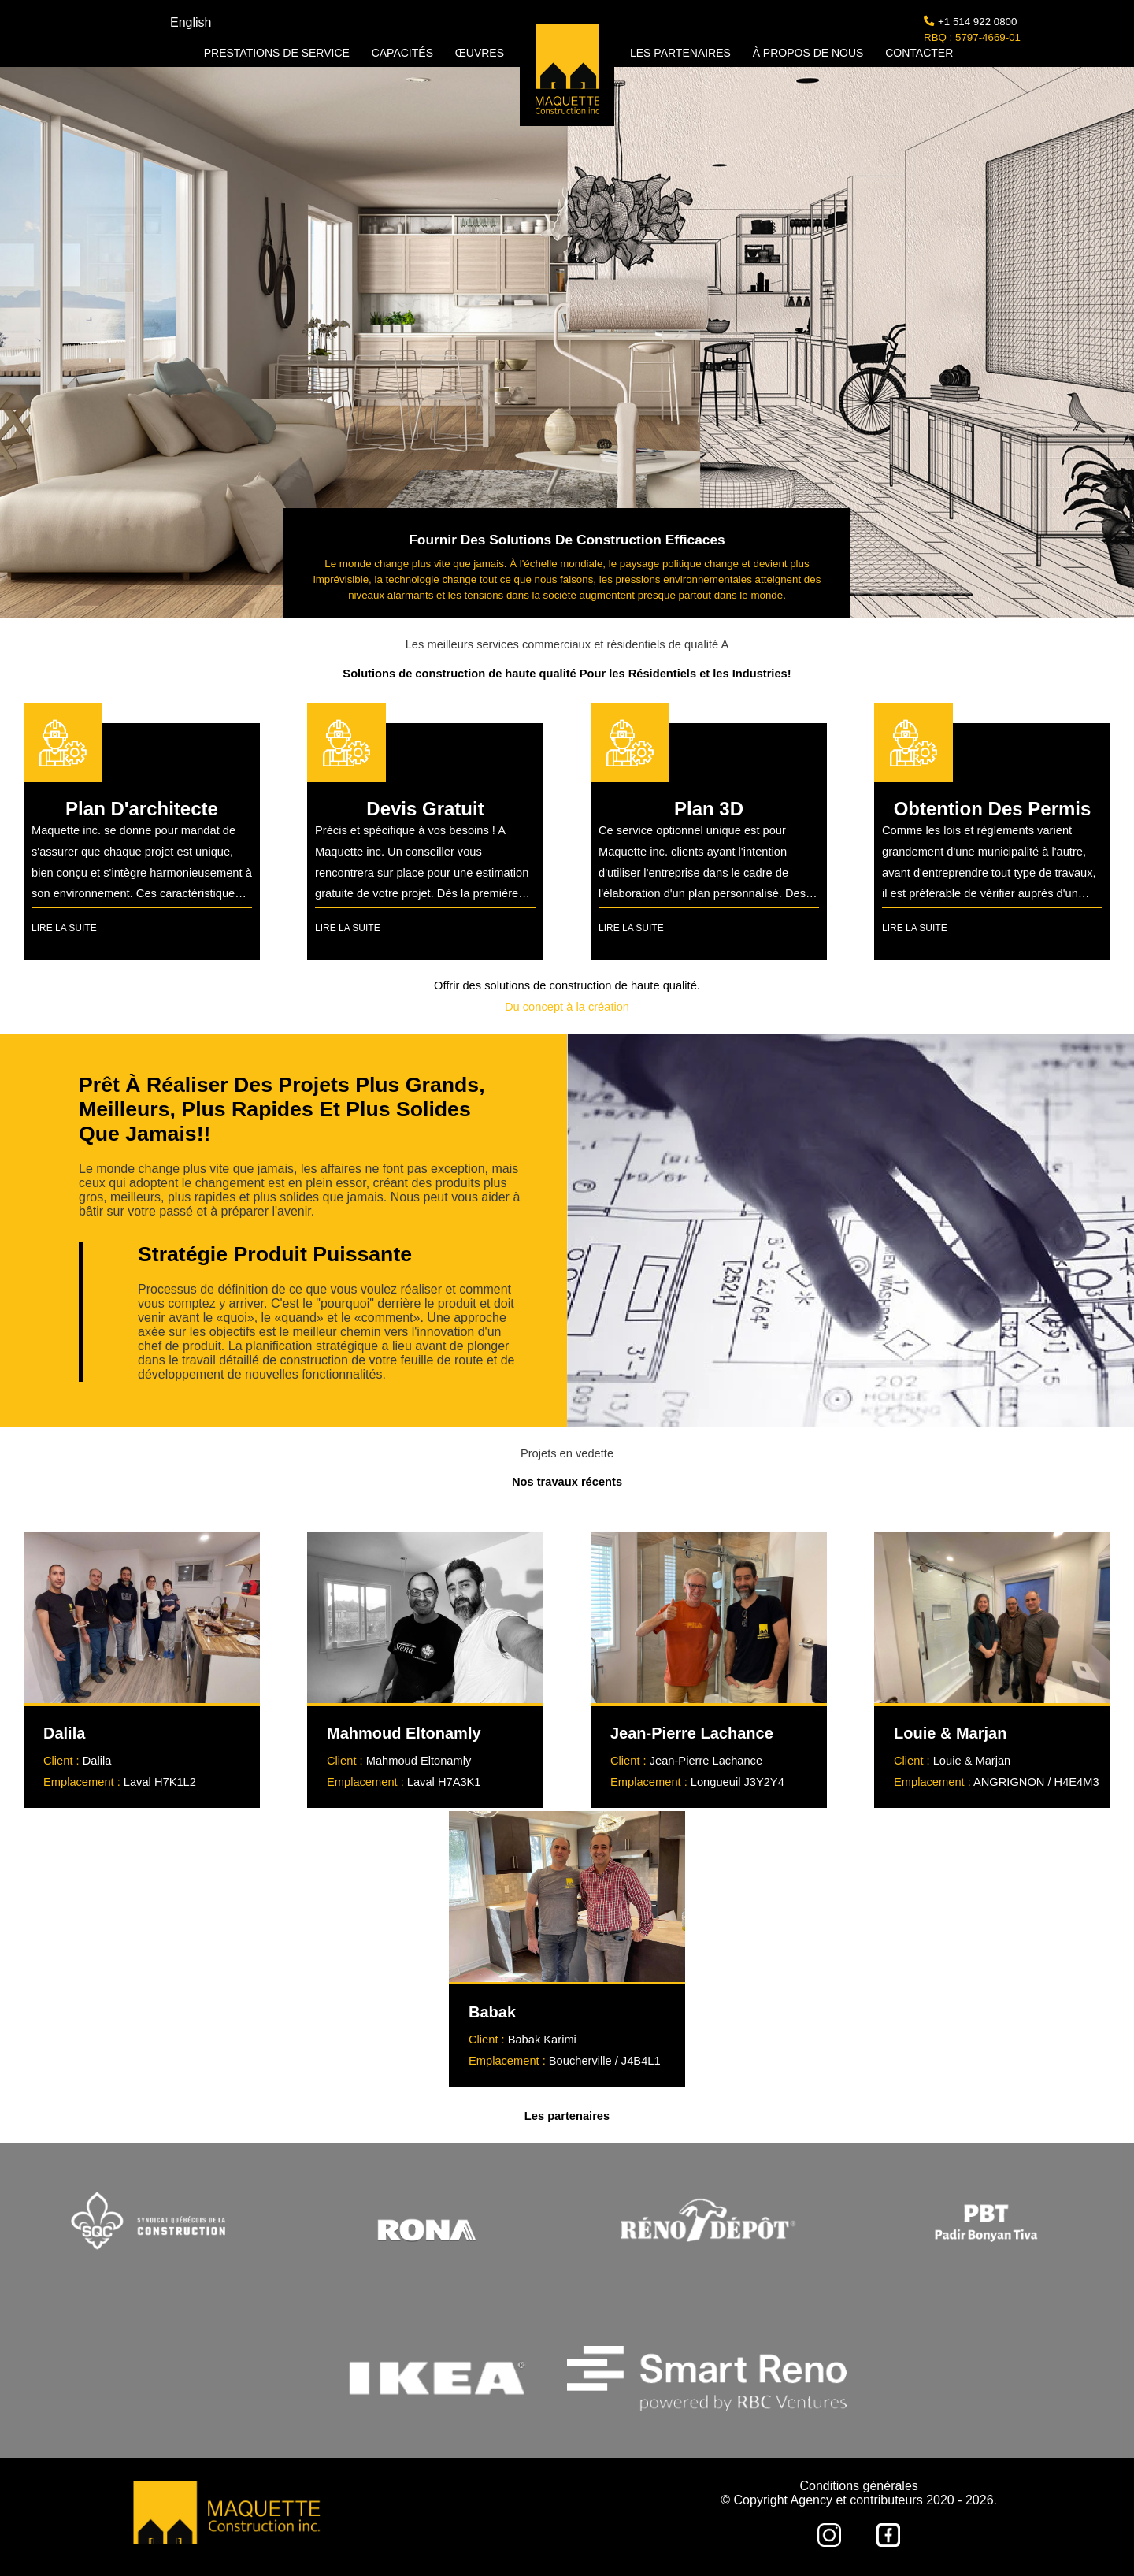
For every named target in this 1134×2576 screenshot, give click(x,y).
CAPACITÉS (404, 52)
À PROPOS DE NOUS (810, 52)
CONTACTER (919, 52)
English (190, 22)
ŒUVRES (479, 52)
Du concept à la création (567, 1006)
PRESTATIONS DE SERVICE (278, 52)
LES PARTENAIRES (682, 52)
